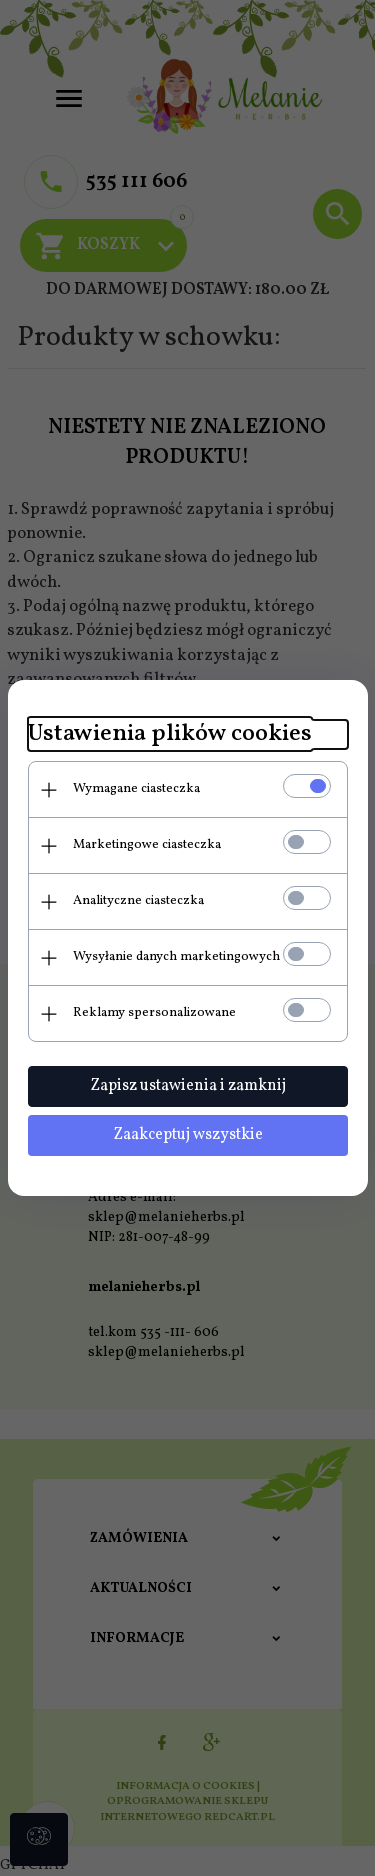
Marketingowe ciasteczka (147, 845)
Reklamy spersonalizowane (154, 1013)
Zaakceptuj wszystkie (188, 1135)
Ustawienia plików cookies (170, 734)
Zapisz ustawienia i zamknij (188, 1086)
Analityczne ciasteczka (138, 901)
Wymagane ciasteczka (136, 789)
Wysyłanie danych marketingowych (176, 957)
